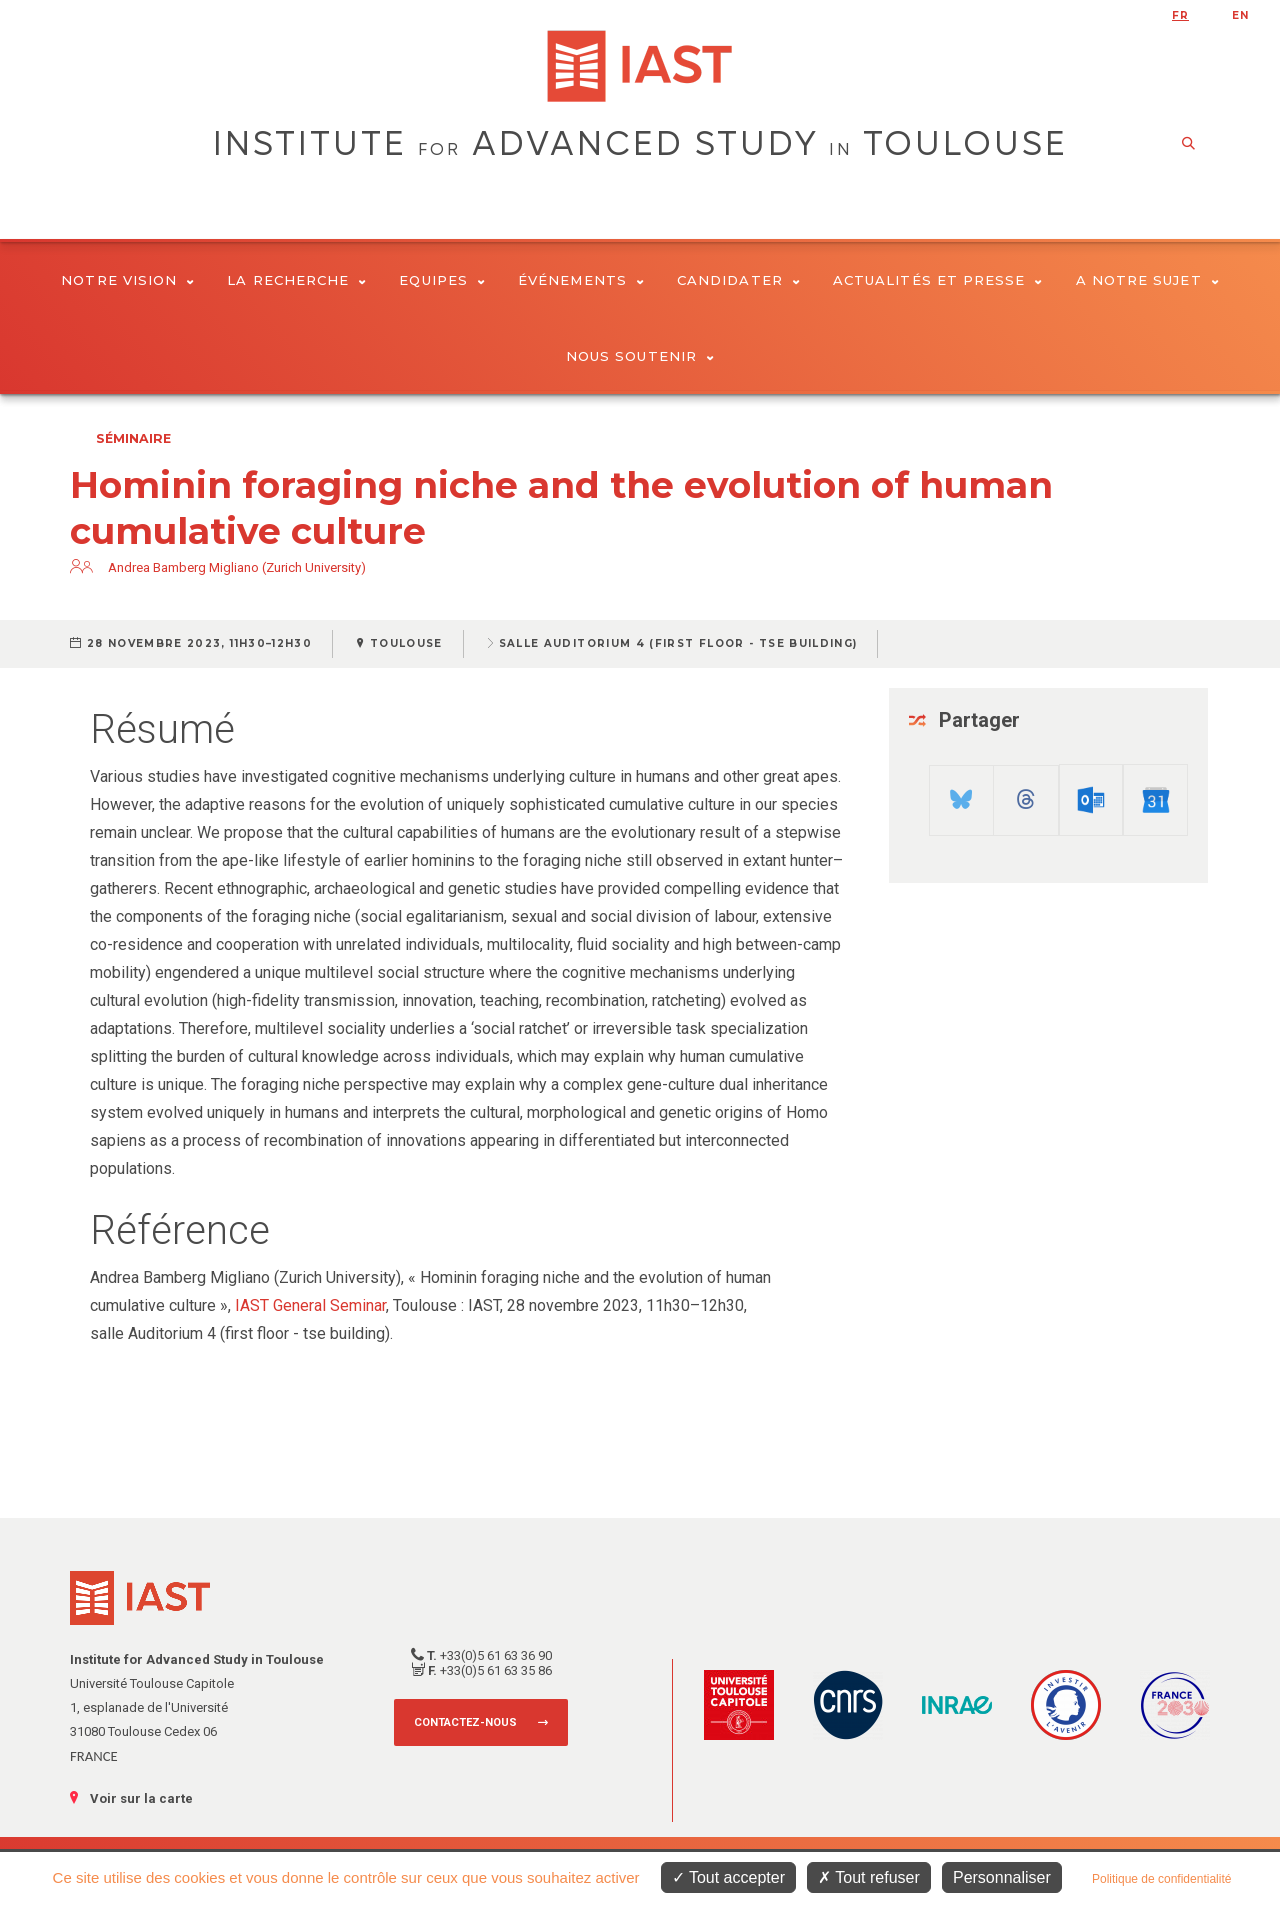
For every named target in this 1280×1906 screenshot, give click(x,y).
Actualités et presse (938, 280)
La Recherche (296, 280)
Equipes (442, 280)
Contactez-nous (465, 1722)
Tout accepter (728, 1877)
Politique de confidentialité (1161, 1879)
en (1240, 15)
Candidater (738, 280)
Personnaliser (1002, 1877)
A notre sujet (1147, 280)
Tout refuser (869, 1877)
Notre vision (127, 280)
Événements (581, 280)
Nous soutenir (640, 356)
